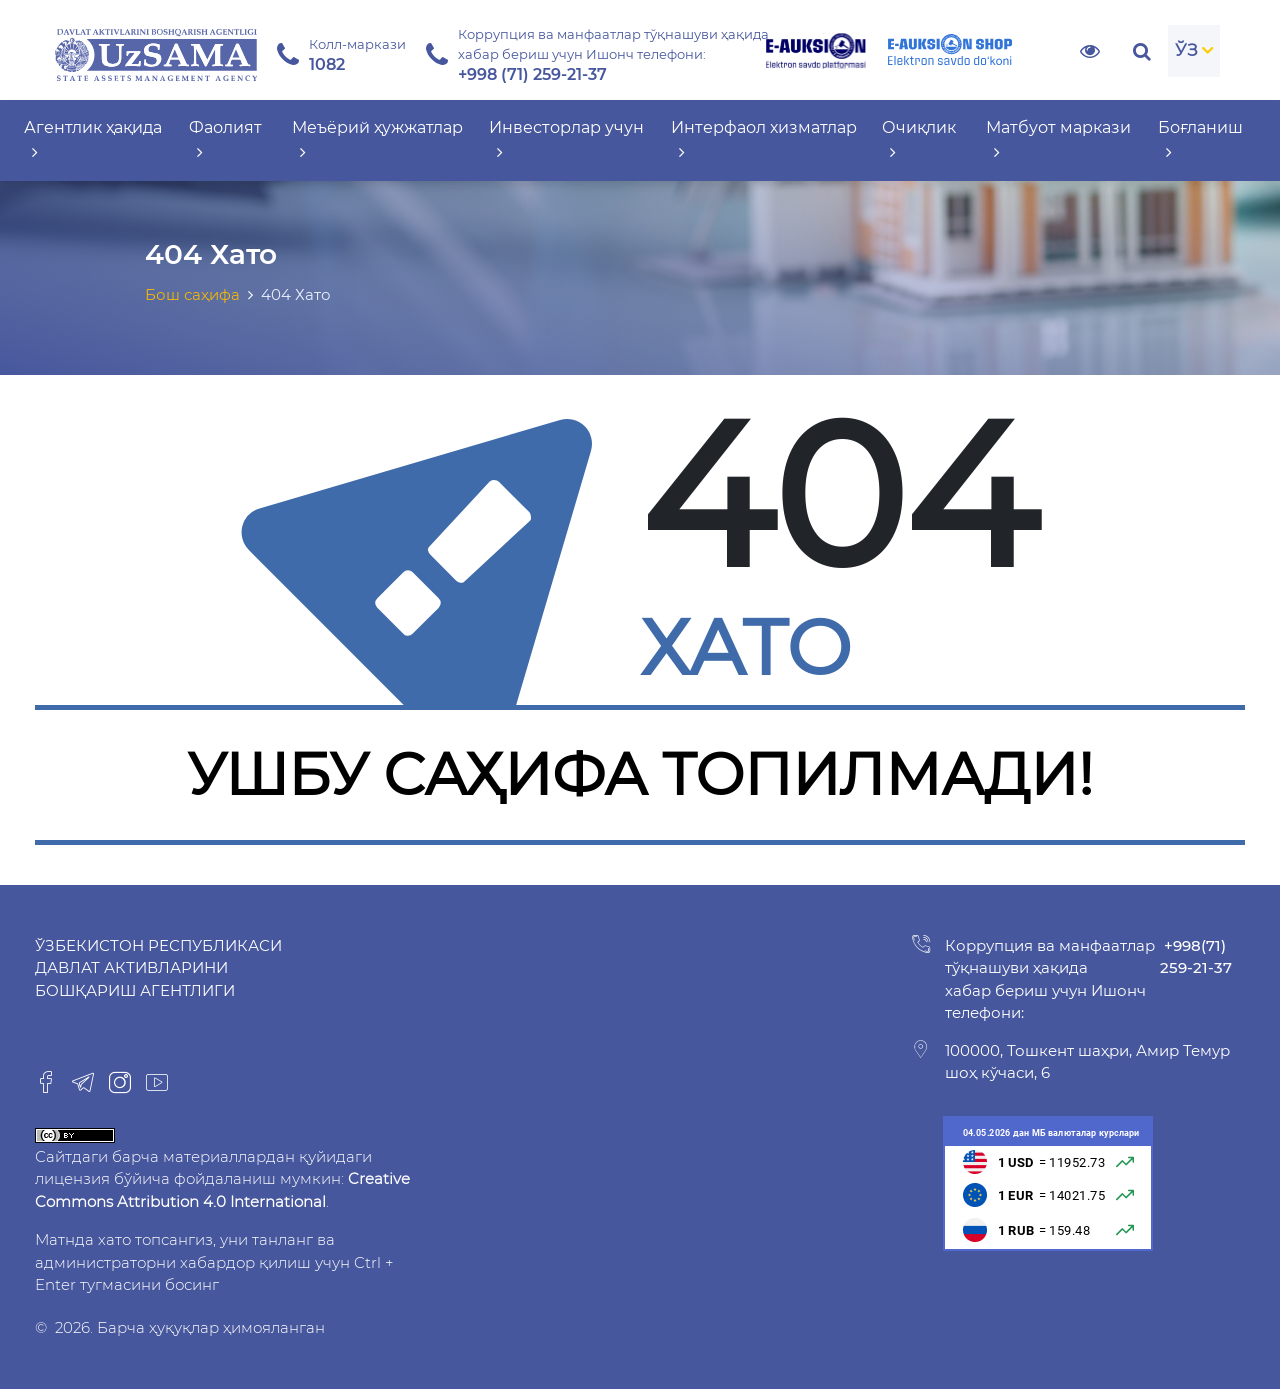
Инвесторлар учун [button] (566, 140)
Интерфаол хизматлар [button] (764, 140)
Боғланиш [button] (1200, 140)
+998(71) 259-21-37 (1196, 957)
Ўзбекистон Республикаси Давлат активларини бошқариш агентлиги (158, 968)
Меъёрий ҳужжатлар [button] (377, 140)
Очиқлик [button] (919, 140)
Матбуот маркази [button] (1058, 140)
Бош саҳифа (192, 294)
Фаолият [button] (225, 140)
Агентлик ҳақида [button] (93, 140)
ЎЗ (1186, 50)
